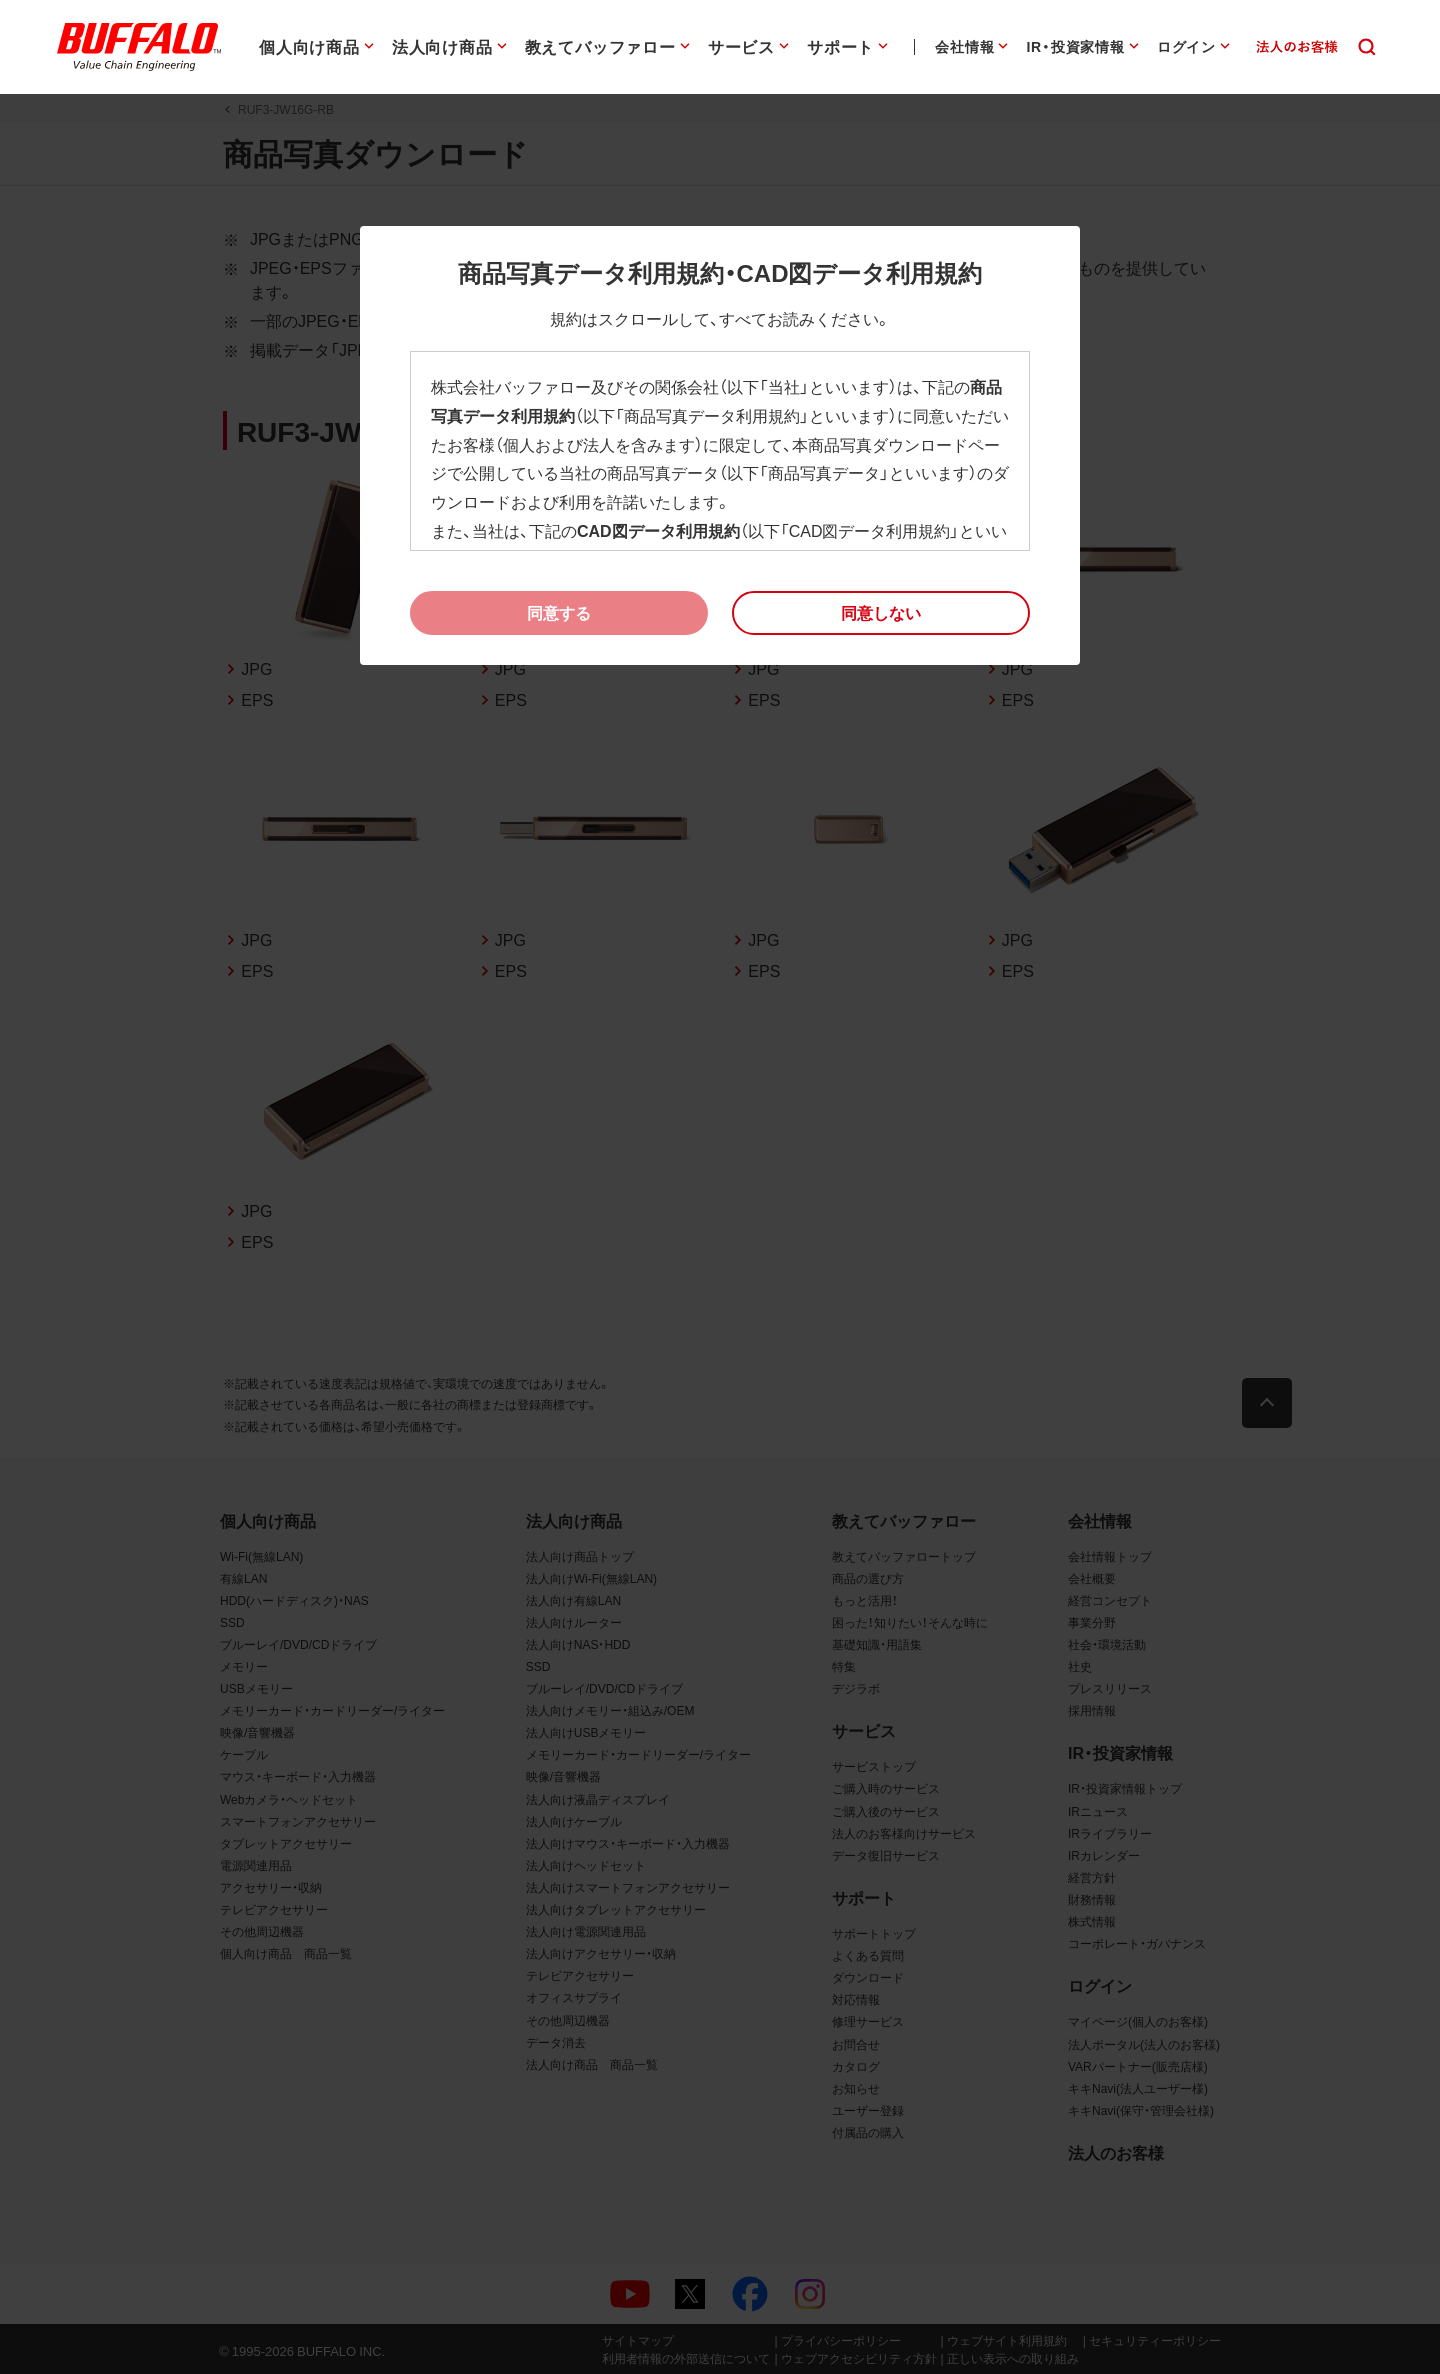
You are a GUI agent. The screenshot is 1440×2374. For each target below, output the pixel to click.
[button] (881, 613)
